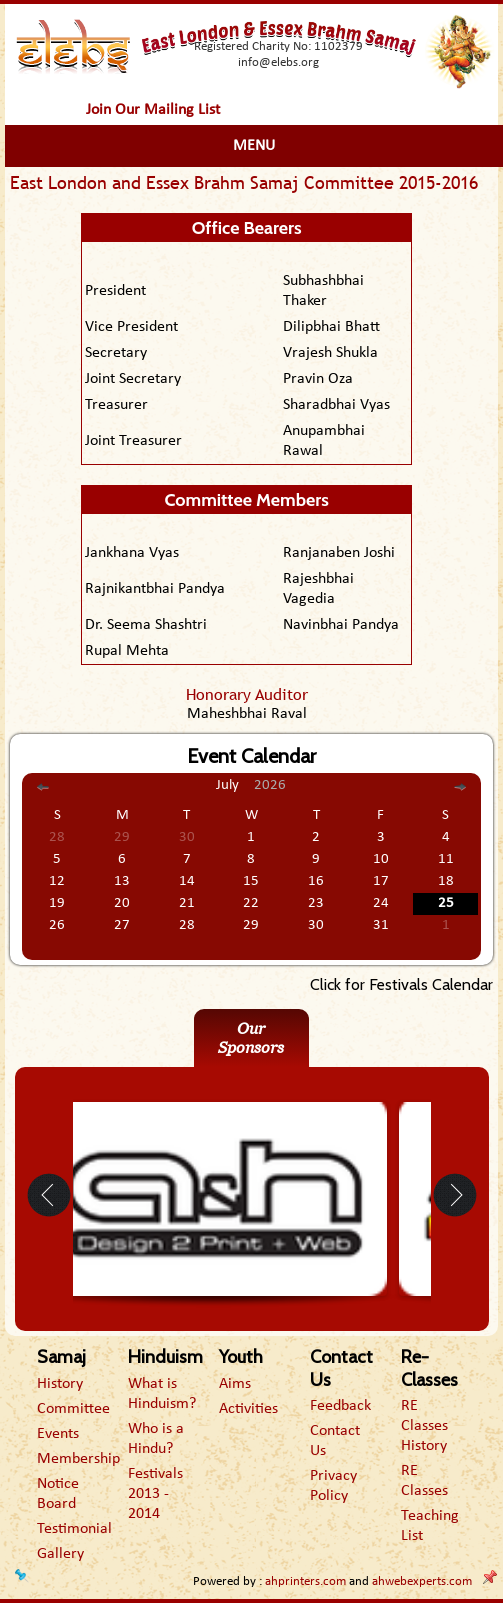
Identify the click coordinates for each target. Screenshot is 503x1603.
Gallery (60, 1554)
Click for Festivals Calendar (401, 984)
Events (58, 1434)
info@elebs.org (278, 62)
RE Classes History (424, 1426)
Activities (248, 1409)
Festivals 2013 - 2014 (155, 1494)
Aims (235, 1384)
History (60, 1384)
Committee (73, 1409)
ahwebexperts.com (422, 1581)
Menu (254, 146)
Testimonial (74, 1529)
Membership (78, 1459)
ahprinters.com (305, 1581)
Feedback (340, 1406)
